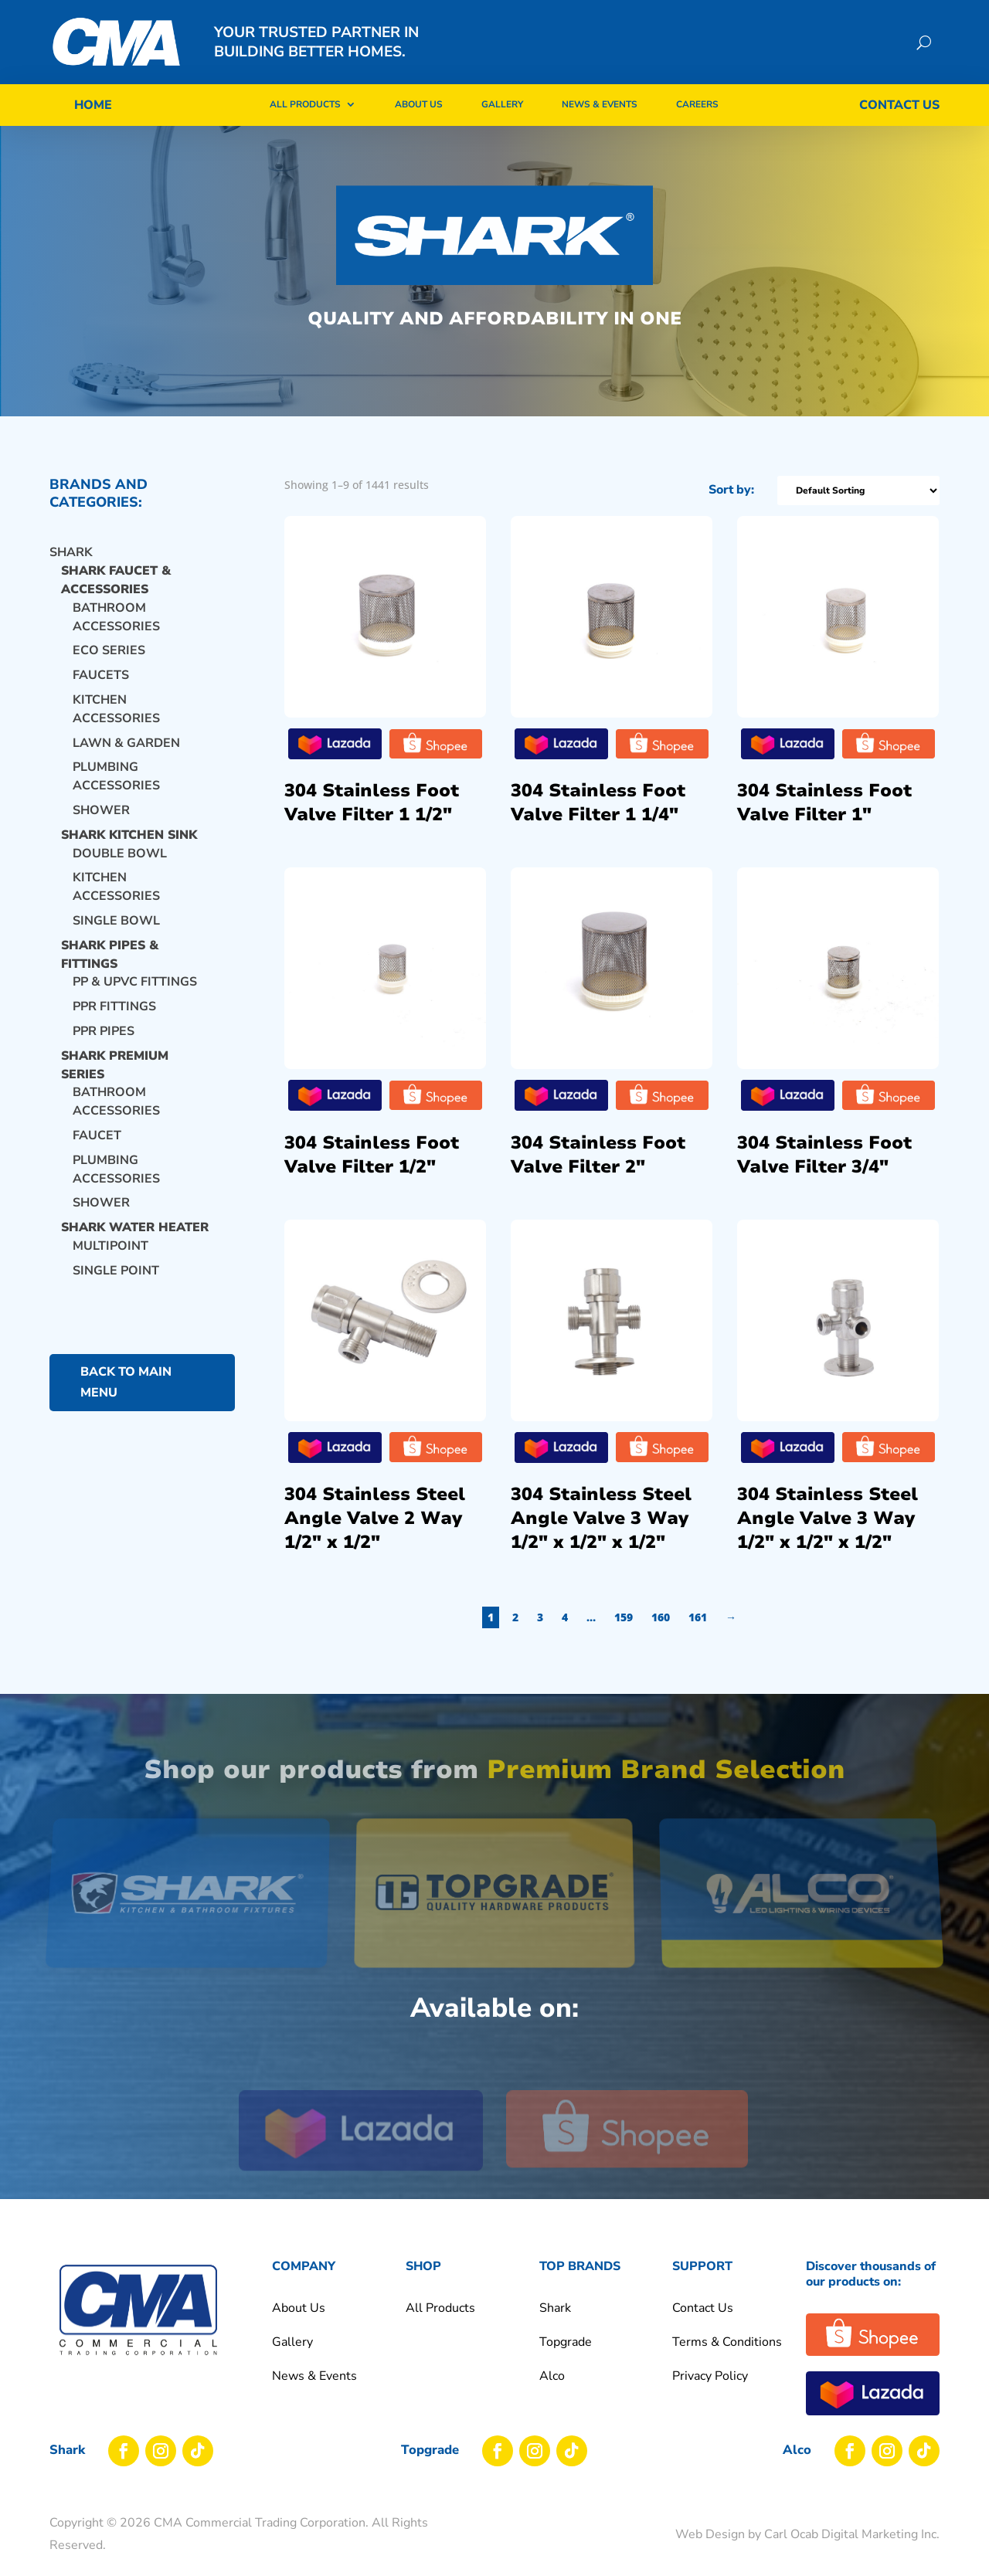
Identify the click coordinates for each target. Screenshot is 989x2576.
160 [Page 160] (779, 1617)
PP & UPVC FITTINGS (135, 981)
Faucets (101, 675)
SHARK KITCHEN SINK (129, 834)
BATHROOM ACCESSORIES (116, 617)
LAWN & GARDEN (126, 743)
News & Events (599, 104)
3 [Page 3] (659, 1617)
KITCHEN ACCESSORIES (116, 709)
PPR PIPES (103, 1031)
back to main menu (126, 1382)
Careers (697, 104)
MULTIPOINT (110, 1245)
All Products (305, 104)
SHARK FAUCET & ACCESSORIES (116, 580)
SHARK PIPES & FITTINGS (109, 954)
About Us (419, 104)
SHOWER (101, 1202)
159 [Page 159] (742, 1617)
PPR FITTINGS (114, 1006)
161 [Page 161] (816, 1617)
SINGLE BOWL (116, 920)
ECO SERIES (109, 650)
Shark (71, 552)
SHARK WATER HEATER (135, 1227)
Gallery (502, 104)
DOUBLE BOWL (120, 853)
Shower (101, 810)
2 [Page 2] (634, 1617)
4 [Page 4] (684, 1617)
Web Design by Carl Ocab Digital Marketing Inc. (807, 2534)
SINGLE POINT (116, 1270)
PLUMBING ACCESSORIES (116, 776)
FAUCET (97, 1135)
